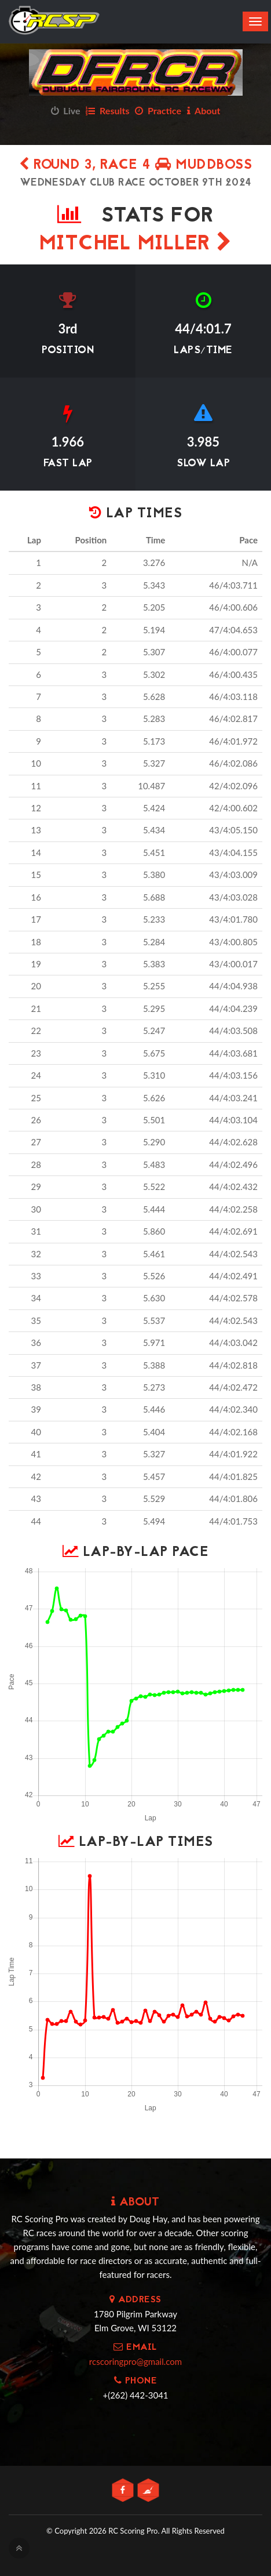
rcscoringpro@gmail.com (135, 2361)
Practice (158, 110)
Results (107, 110)
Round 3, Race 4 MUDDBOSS (135, 165)
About (204, 110)
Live (65, 110)
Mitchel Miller (135, 244)
